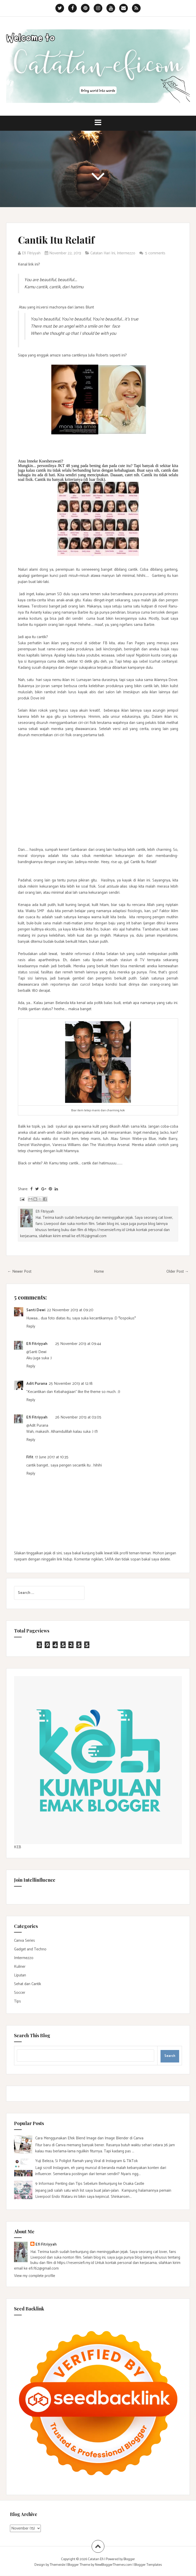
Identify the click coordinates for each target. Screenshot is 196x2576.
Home (99, 1271)
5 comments (155, 253)
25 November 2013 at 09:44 (78, 1344)
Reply (30, 1326)
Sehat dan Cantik (27, 1984)
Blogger (129, 2559)
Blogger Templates (148, 2565)
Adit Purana (36, 1383)
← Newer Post (19, 1271)
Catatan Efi (96, 2559)
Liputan (20, 1975)
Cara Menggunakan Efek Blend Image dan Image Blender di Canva (89, 2138)
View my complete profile (34, 2276)
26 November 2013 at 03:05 (78, 1417)
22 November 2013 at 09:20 (70, 1310)
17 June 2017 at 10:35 (51, 1457)
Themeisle (57, 2565)
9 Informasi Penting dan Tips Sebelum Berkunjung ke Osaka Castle (89, 2183)
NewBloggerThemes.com (113, 2565)
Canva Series (24, 1940)
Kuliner (20, 1966)
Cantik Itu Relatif (56, 239)
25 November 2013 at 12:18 (71, 1383)
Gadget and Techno (30, 1949)
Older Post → (177, 1271)
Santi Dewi (35, 1310)
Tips (17, 2001)
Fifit (29, 1457)
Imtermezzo (23, 1958)
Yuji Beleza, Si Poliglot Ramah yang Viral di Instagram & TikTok (86, 2161)
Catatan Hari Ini (102, 253)
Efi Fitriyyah (36, 1344)
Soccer (19, 1992)
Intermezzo (126, 253)
